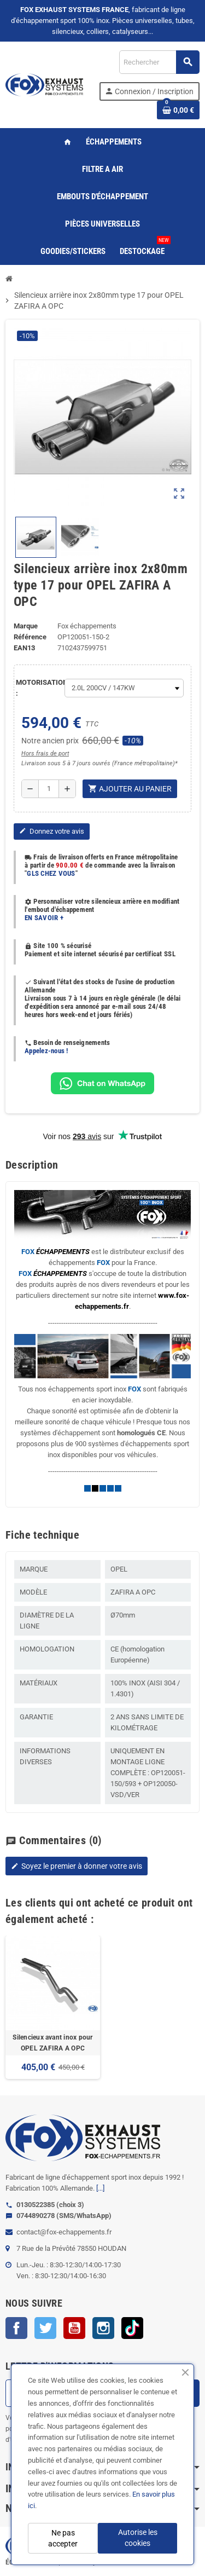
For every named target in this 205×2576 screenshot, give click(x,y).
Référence (30, 637)
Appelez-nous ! (46, 1051)
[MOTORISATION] (124, 688)
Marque (26, 626)
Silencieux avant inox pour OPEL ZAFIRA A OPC (52, 2043)
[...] (100, 2188)
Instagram (103, 2328)
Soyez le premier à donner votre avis (76, 1866)
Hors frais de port (45, 753)
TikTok (132, 2328)
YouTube (74, 2328)
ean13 (24, 648)
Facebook (16, 2328)
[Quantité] (48, 789)
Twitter (45, 2328)
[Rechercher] (159, 62)
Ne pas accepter (63, 2538)
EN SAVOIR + (44, 918)
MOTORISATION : (37, 687)
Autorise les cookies (137, 2538)
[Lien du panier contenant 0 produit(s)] (178, 110)
